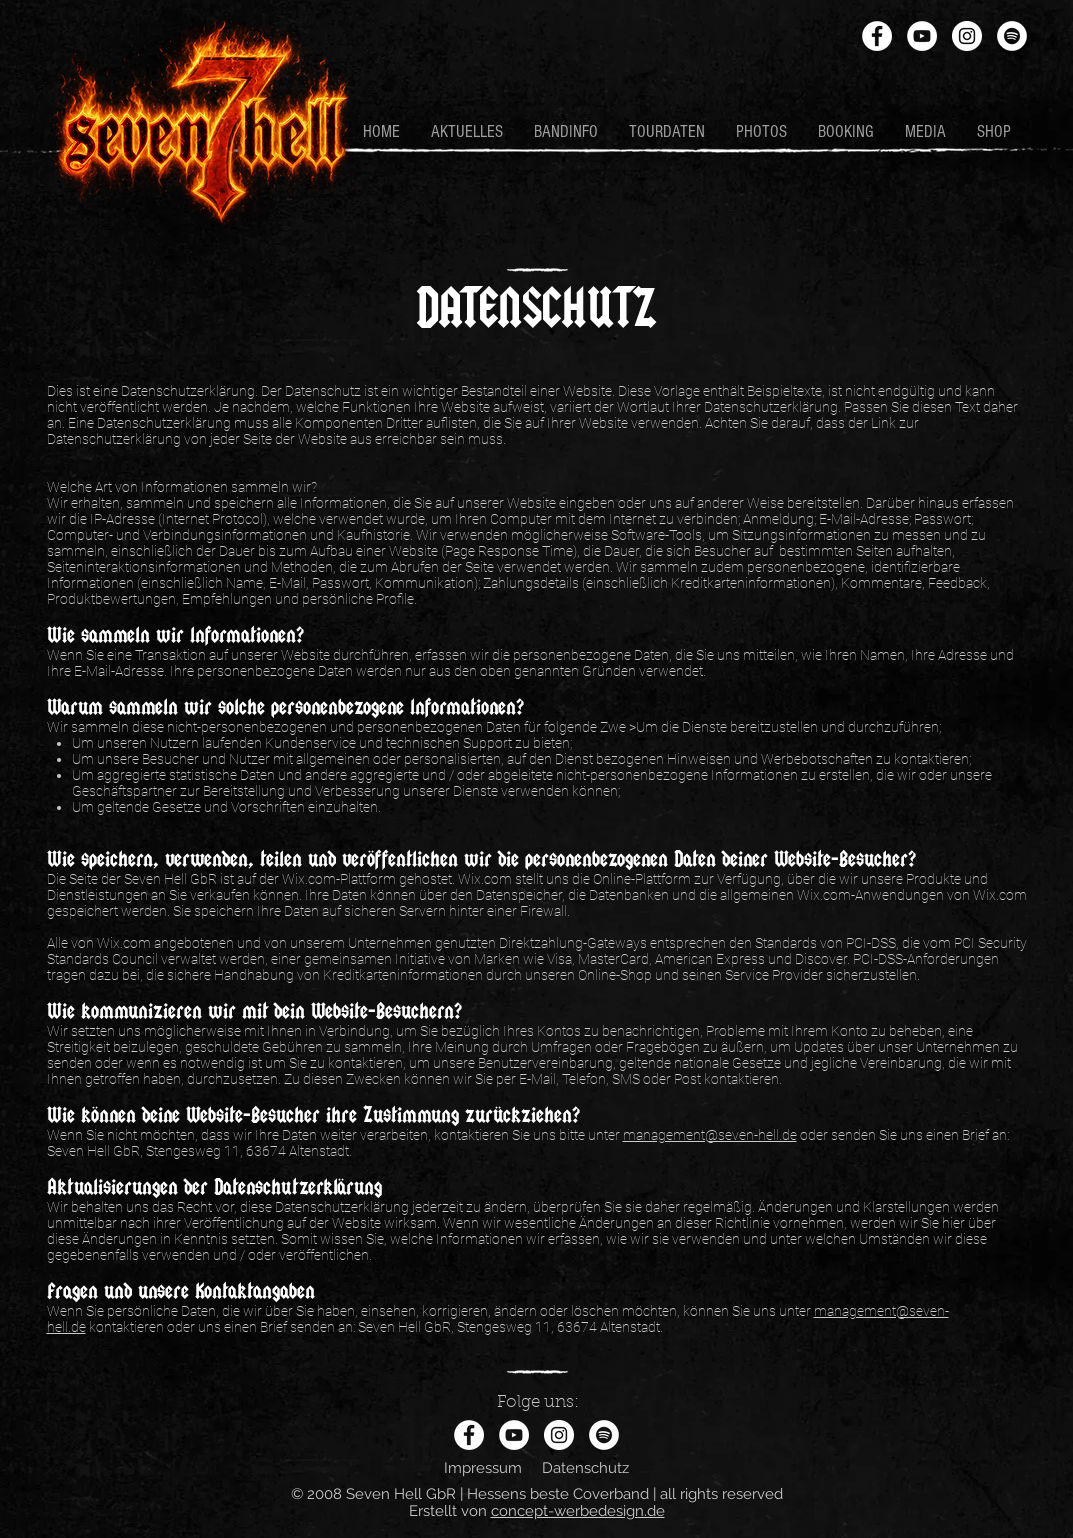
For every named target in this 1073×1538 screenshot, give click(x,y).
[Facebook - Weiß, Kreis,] (877, 36)
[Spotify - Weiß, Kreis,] (1012, 36)
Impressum (483, 1468)
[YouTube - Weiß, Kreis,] (922, 36)
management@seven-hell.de (710, 1135)
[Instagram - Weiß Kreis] (967, 36)
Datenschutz (585, 1468)
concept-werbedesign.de (578, 1511)
